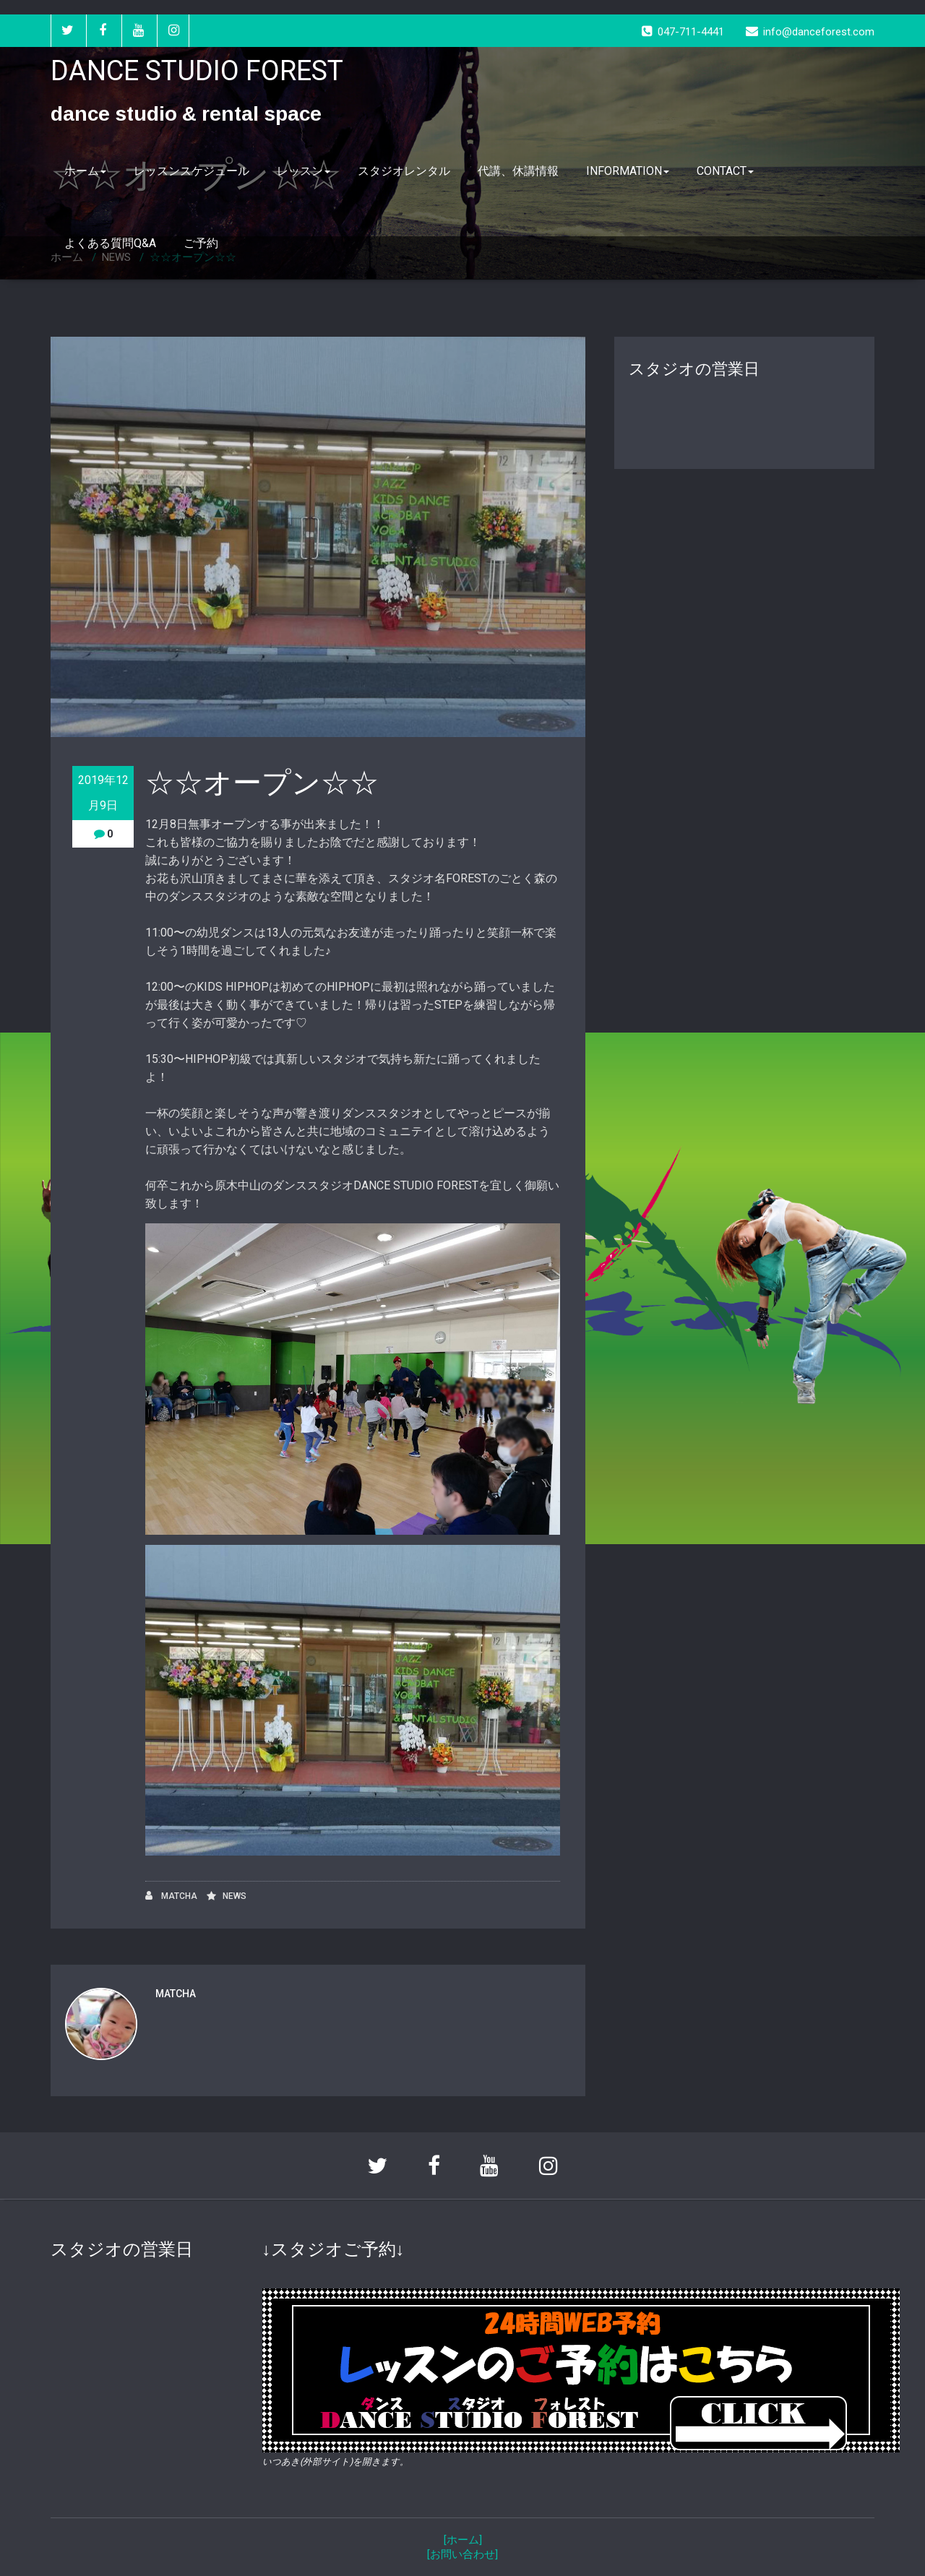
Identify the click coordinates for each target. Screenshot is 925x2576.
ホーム (85, 171)
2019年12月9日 (103, 792)
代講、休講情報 (518, 171)
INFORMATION (627, 171)
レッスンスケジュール (191, 171)
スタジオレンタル (404, 171)
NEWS (234, 1896)
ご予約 (201, 243)
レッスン (303, 171)
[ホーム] (463, 2539)
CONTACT (725, 171)
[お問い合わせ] (462, 2554)
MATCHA (171, 1895)
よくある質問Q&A (110, 243)
